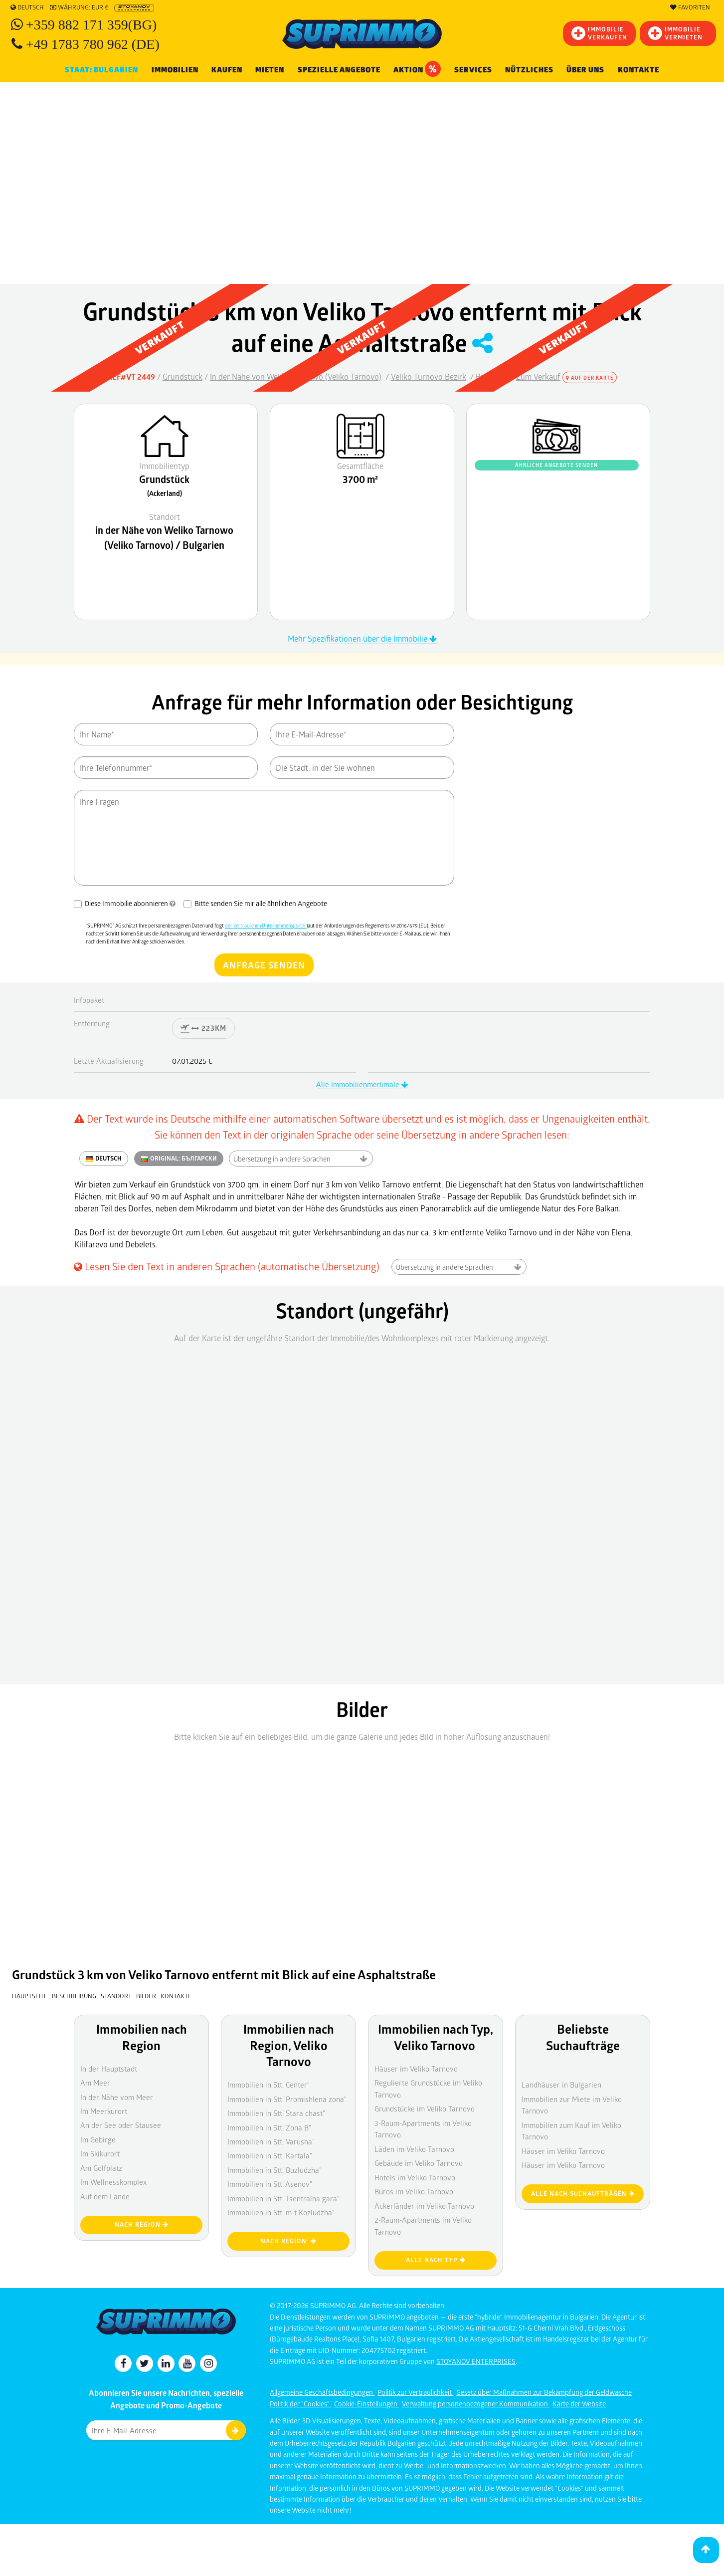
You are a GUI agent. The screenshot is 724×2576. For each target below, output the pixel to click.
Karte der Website (579, 2403)
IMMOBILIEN (175, 70)
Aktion (417, 69)
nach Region (289, 2241)
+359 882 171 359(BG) (91, 24)
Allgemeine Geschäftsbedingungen (322, 2392)
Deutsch (27, 7)
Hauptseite (29, 1996)
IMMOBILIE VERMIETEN (675, 33)
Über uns (585, 70)
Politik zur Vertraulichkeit (415, 2392)
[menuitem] (638, 70)
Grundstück (182, 376)
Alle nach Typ (436, 2260)
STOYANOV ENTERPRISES (476, 2361)
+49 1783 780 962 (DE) (93, 44)
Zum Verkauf (538, 376)
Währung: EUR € (79, 7)
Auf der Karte (590, 377)
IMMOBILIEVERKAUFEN (599, 33)
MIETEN (269, 70)
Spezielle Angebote (339, 70)
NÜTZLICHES (529, 70)
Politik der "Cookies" (300, 2403)
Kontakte (638, 70)
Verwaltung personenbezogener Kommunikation (475, 2403)
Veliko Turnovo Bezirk (428, 376)
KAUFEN (226, 70)
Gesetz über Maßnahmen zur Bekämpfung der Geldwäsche (544, 2392)
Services (473, 70)
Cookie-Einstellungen (366, 2403)
